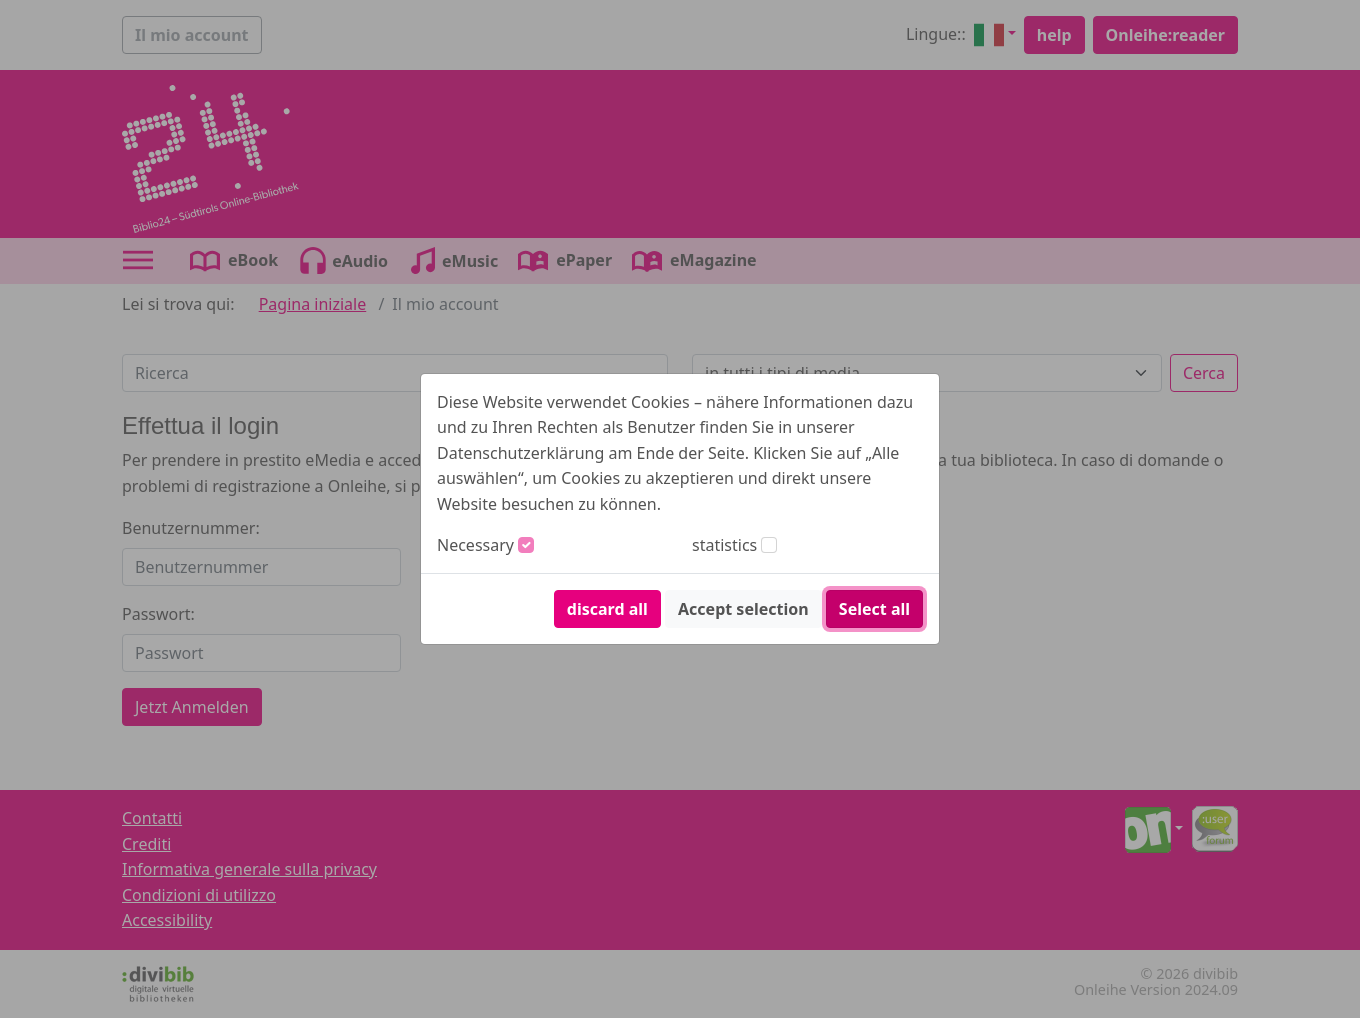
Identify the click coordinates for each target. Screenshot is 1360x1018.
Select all (874, 609)
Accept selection (743, 609)
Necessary (475, 545)
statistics (724, 545)
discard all (607, 609)
